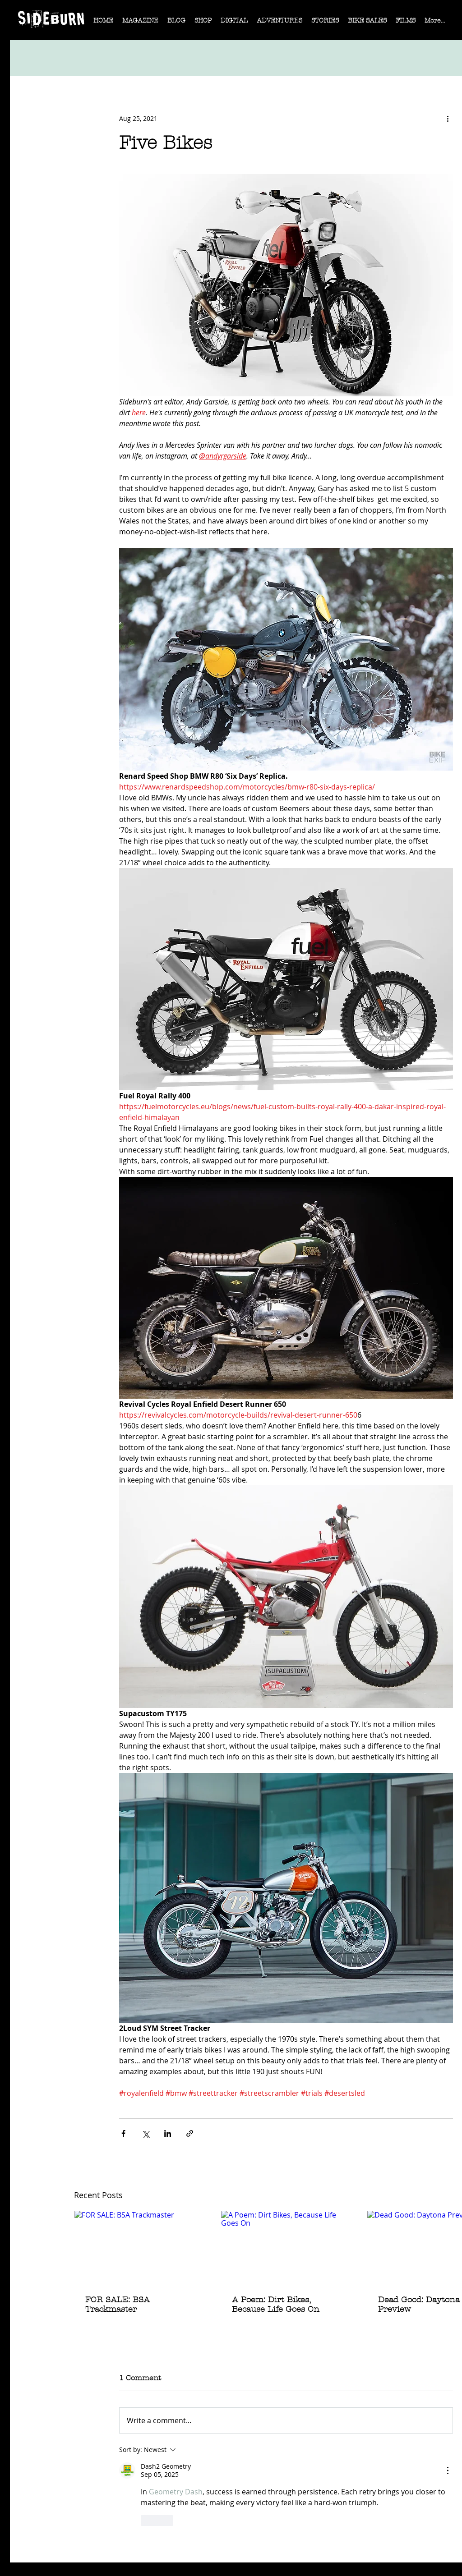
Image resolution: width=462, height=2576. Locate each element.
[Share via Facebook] (123, 2133)
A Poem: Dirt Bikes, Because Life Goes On (275, 2304)
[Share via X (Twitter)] (145, 2133)
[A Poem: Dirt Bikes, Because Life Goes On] (286, 2247)
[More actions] (447, 118)
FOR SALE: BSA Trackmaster (117, 2304)
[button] (140, 23)
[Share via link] (189, 2133)
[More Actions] (447, 2470)
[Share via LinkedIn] (167, 2133)
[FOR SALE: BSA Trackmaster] (139, 2247)
